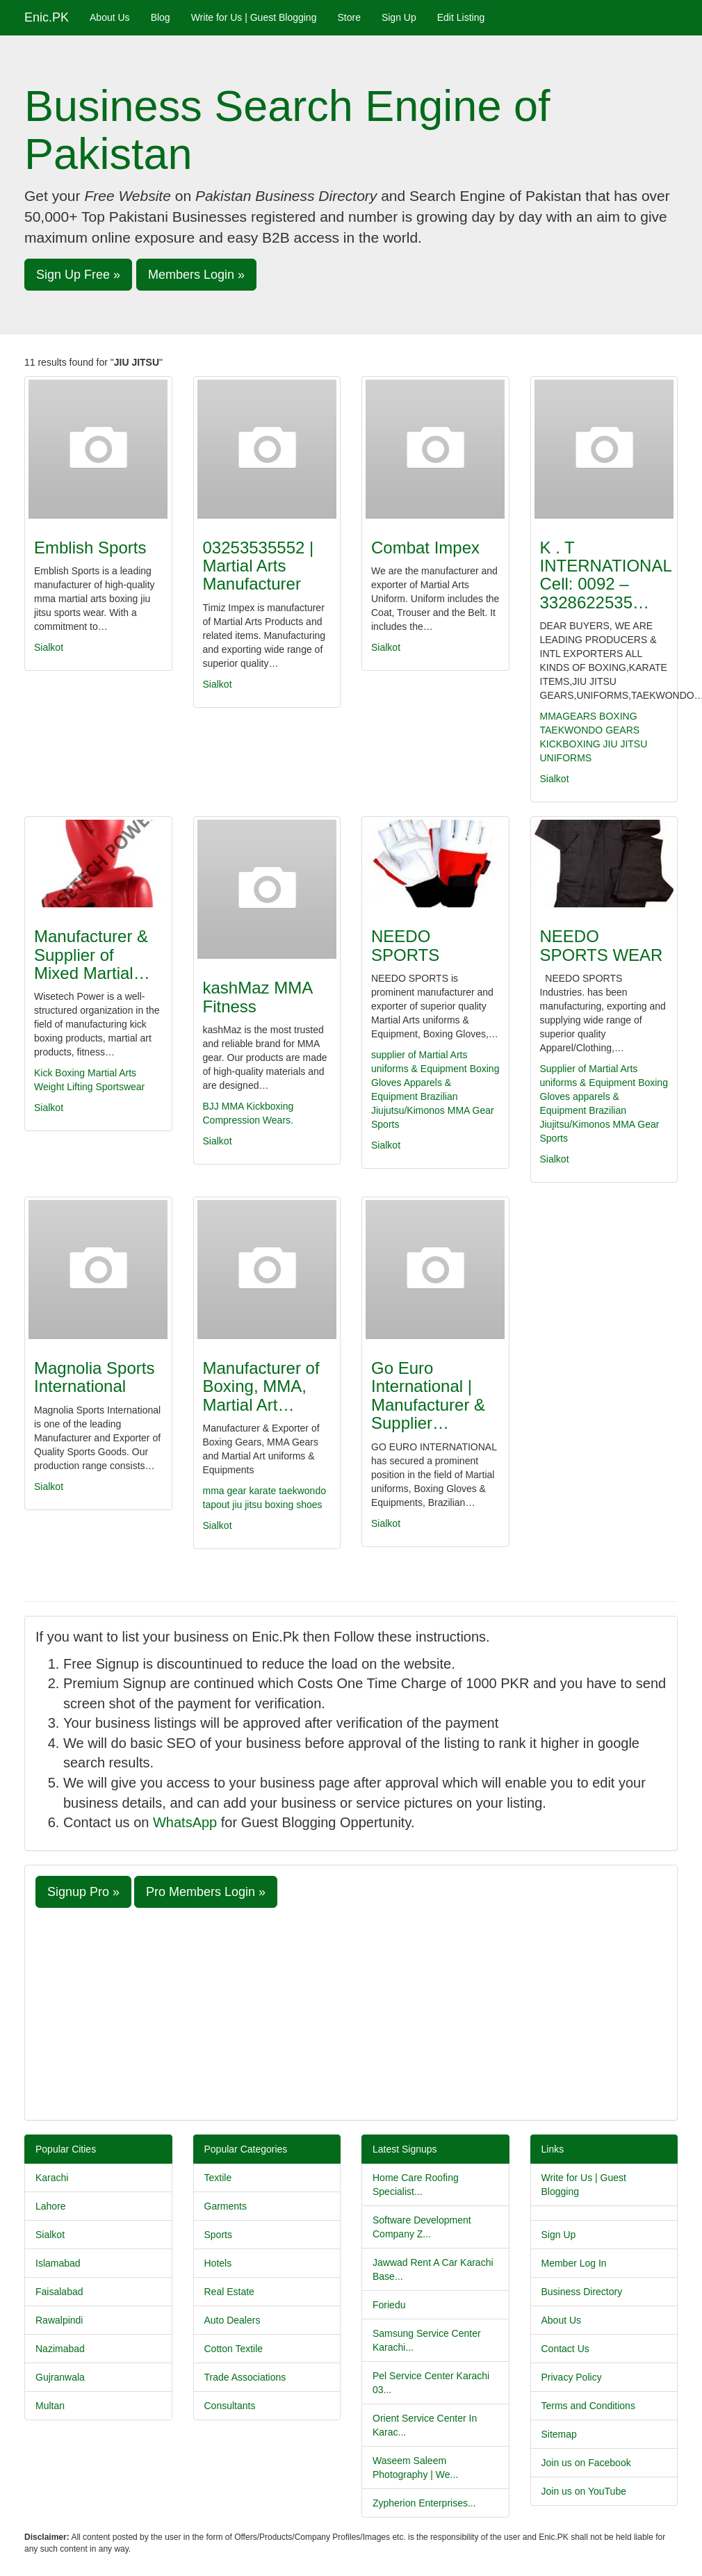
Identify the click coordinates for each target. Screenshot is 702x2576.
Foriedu (389, 2304)
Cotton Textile (233, 2348)
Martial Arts (112, 1072)
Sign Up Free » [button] (78, 275)
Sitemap (559, 2434)
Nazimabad (60, 2348)
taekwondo (302, 1490)
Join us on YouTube (583, 2491)
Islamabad (58, 2263)
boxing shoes (294, 1504)
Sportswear (120, 1086)
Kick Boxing (59, 1072)
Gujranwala (60, 2377)
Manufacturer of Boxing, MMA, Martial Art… (261, 1386)
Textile (218, 2177)
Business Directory (582, 2291)
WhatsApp (185, 1822)
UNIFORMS (566, 757)
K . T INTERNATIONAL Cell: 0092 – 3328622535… (605, 575)
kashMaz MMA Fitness (257, 996)
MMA (233, 1106)
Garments (225, 2206)
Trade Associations (245, 2377)
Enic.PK (46, 17)
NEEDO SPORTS (405, 945)
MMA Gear (471, 1110)
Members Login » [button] (196, 275)
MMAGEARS (568, 716)
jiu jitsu (248, 1504)
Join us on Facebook (586, 2462)
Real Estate (229, 2291)
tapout (218, 1504)
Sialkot (48, 647)
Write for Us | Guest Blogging (254, 17)
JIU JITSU (625, 744)
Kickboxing (270, 1106)
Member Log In (574, 2263)
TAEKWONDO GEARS (590, 730)
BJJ (211, 1106)
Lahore (50, 2206)
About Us (110, 17)
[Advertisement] (351, 2012)
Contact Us (565, 2348)
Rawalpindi (59, 2320)
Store (348, 17)
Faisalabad (59, 2291)
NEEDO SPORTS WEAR (601, 945)
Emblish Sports (90, 547)
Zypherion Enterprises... (424, 2503)
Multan (50, 2405)
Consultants (230, 2405)
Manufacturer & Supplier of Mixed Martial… (92, 954)
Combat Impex (425, 547)
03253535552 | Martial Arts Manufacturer (258, 566)
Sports (385, 1124)
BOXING (618, 716)
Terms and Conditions (588, 2405)
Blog (160, 17)
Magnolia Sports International (94, 1377)
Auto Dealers (232, 2320)
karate (264, 1490)
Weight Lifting (63, 1086)
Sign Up (399, 17)
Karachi (51, 2177)
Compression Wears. (248, 1120)
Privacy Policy (571, 2377)
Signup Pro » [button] (83, 1892)
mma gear (226, 1490)
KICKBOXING (570, 744)
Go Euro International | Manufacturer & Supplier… (428, 1395)
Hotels (218, 2263)
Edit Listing (460, 17)
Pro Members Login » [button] (206, 1892)
